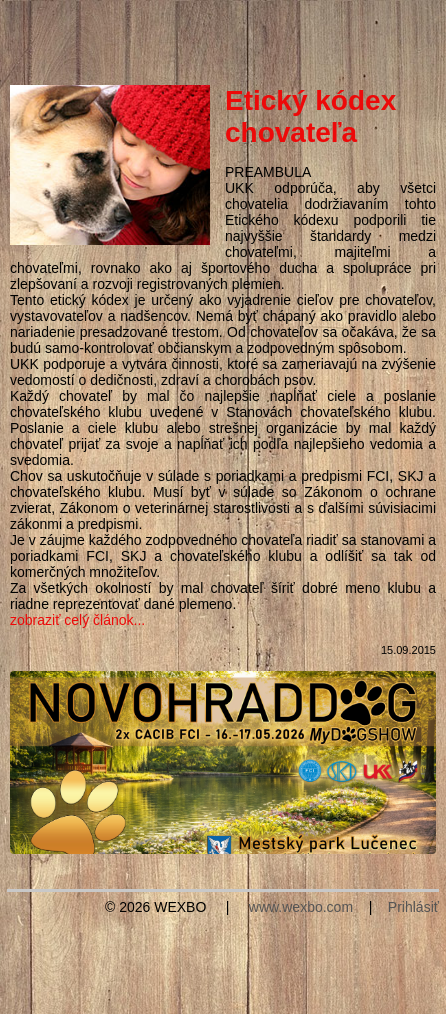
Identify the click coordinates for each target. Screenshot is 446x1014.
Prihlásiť (413, 907)
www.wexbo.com (301, 907)
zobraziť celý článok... (77, 620)
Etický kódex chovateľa (310, 116)
